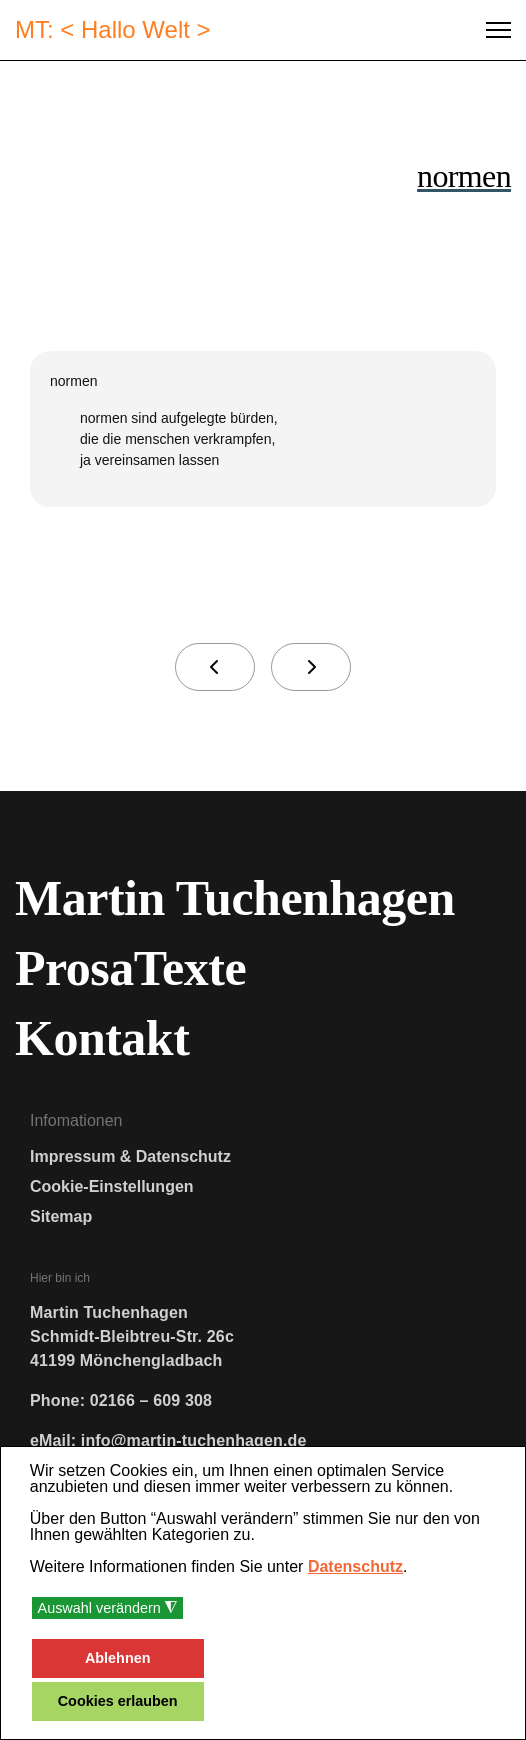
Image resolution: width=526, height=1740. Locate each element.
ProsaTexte (130, 968)
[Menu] (498, 30)
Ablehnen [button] (118, 1658)
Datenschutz (355, 1566)
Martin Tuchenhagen (235, 898)
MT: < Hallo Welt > (113, 30)
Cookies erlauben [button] (118, 1701)
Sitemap (61, 1216)
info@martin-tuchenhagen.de (194, 1440)
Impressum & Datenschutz (130, 1156)
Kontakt (102, 1038)
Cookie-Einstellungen (112, 1186)
